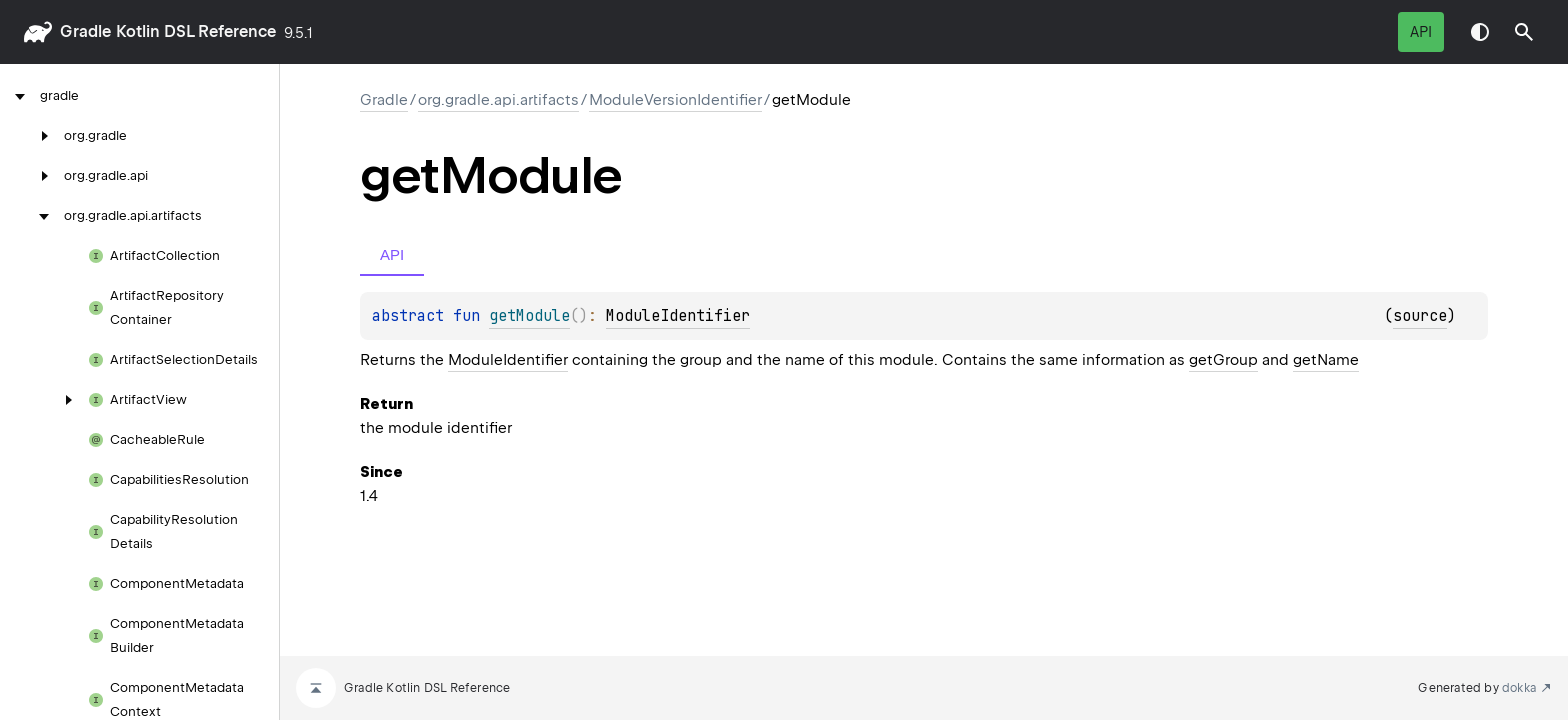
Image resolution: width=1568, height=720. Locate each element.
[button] (1524, 32)
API (1421, 32)
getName (1326, 360)
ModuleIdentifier (678, 316)
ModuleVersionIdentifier (675, 100)
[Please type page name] (1524, 32)
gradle (85, 31)
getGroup (1223, 360)
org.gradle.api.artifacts (498, 100)
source (1420, 316)
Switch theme (1480, 32)
